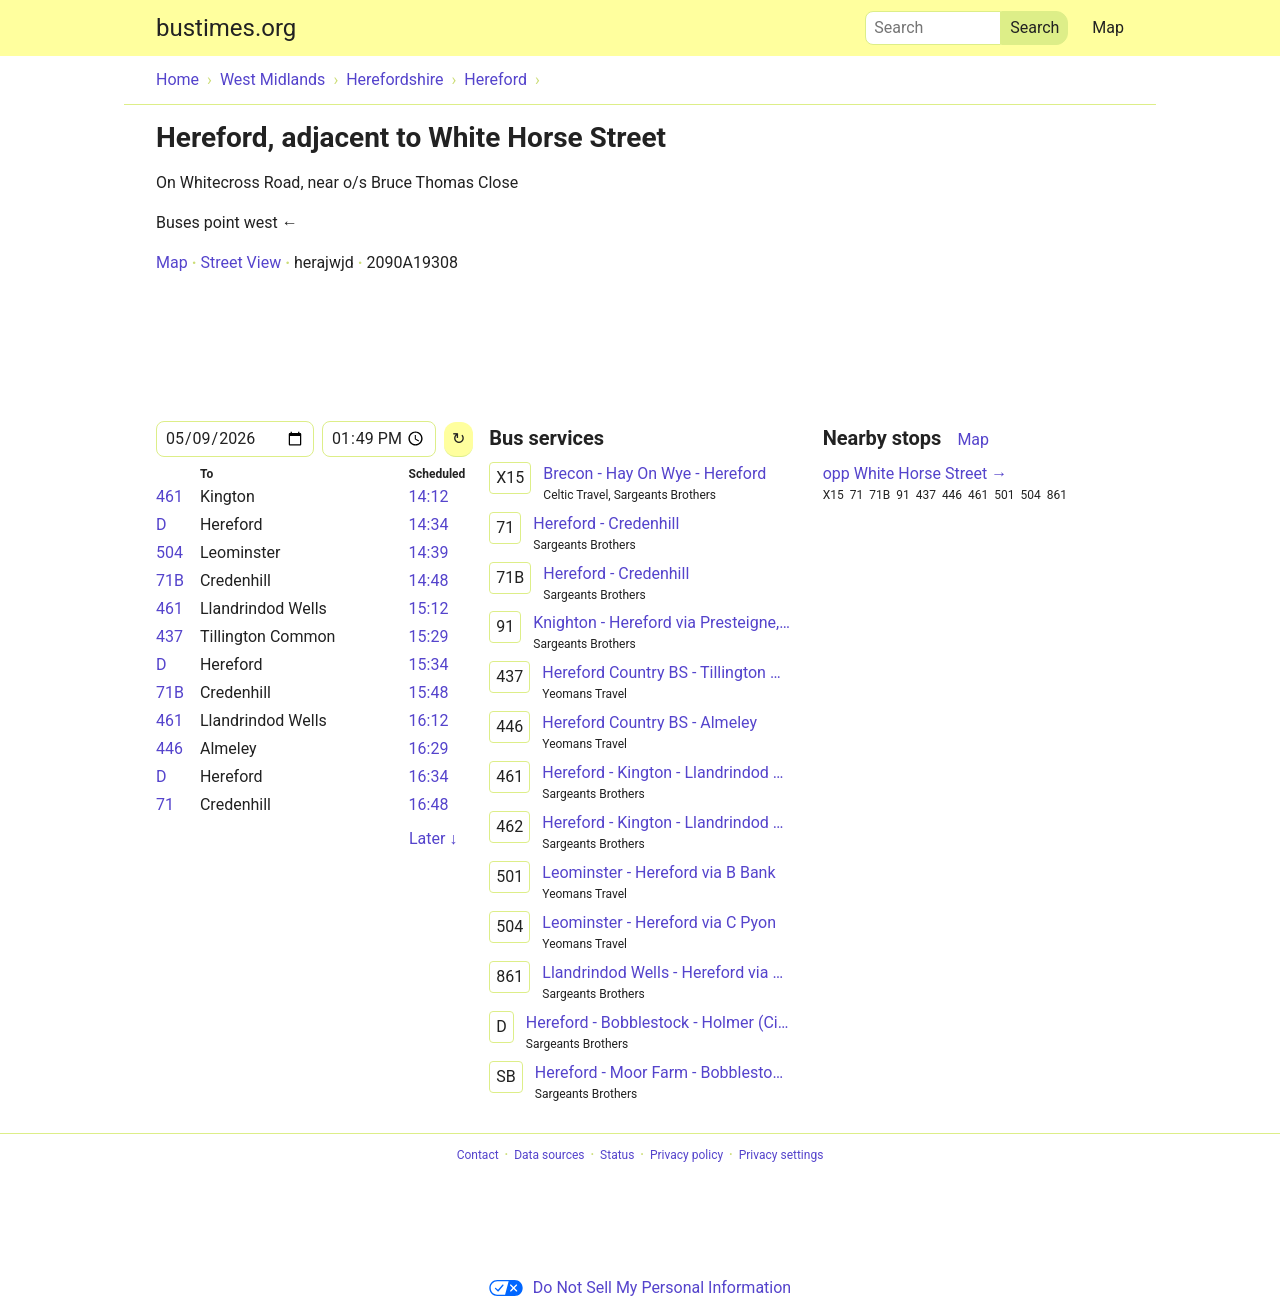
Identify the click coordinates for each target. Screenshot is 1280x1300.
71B (170, 580)
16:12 (429, 720)
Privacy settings (781, 1155)
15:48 (429, 692)
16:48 (429, 804)
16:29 (429, 748)
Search (933, 23)
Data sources (549, 1155)
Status (617, 1155)
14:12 (429, 496)
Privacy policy (686, 1155)
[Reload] (458, 439)
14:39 (429, 552)
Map (1108, 27)
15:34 (429, 664)
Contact (478, 1155)
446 (169, 748)
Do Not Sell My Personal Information (640, 1287)
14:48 (429, 580)
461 (169, 496)
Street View (240, 262)
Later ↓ (433, 838)
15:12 (429, 608)
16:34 (429, 776)
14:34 (429, 524)
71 (165, 804)
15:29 (429, 636)
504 (169, 552)
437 (169, 636)
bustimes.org (226, 28)
